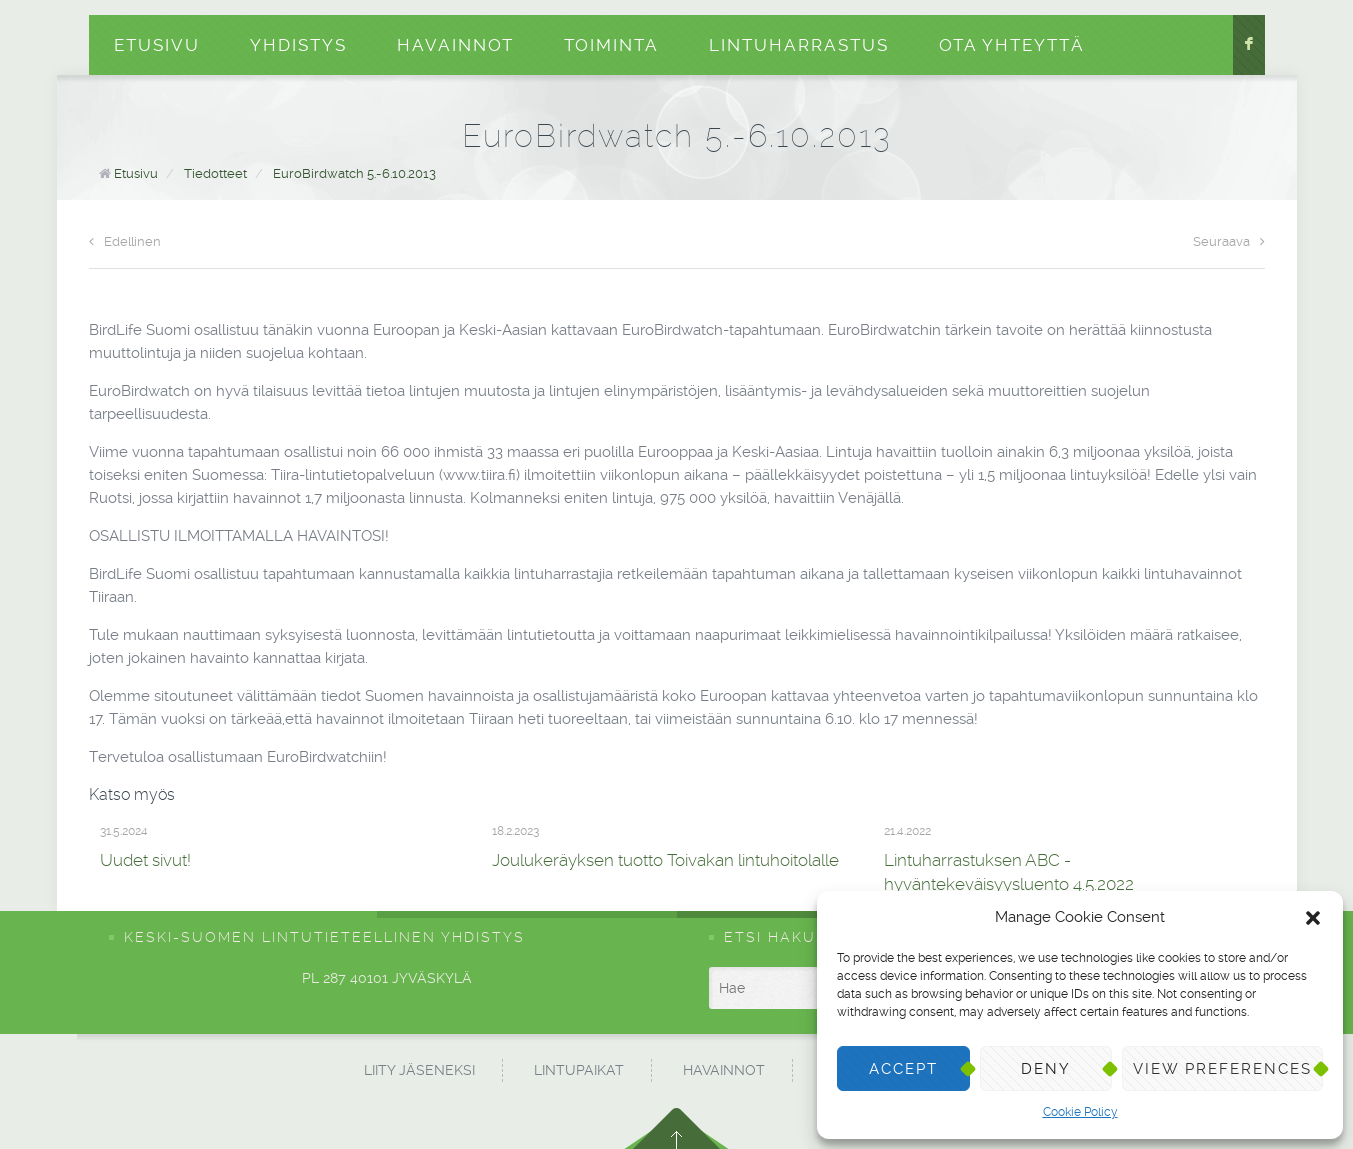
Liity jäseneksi (419, 1070)
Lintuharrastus (799, 45)
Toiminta (611, 45)
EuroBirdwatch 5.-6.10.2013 (354, 173)
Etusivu (157, 45)
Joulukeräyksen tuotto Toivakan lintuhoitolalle (665, 860)
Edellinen (125, 241)
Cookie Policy (1080, 1112)
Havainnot (455, 45)
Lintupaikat (579, 1070)
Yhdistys (298, 45)
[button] (1313, 918)
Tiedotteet (215, 173)
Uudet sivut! (145, 860)
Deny (1046, 1069)
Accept (903, 1069)
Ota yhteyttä (1012, 45)
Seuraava (1229, 241)
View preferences (1222, 1069)
